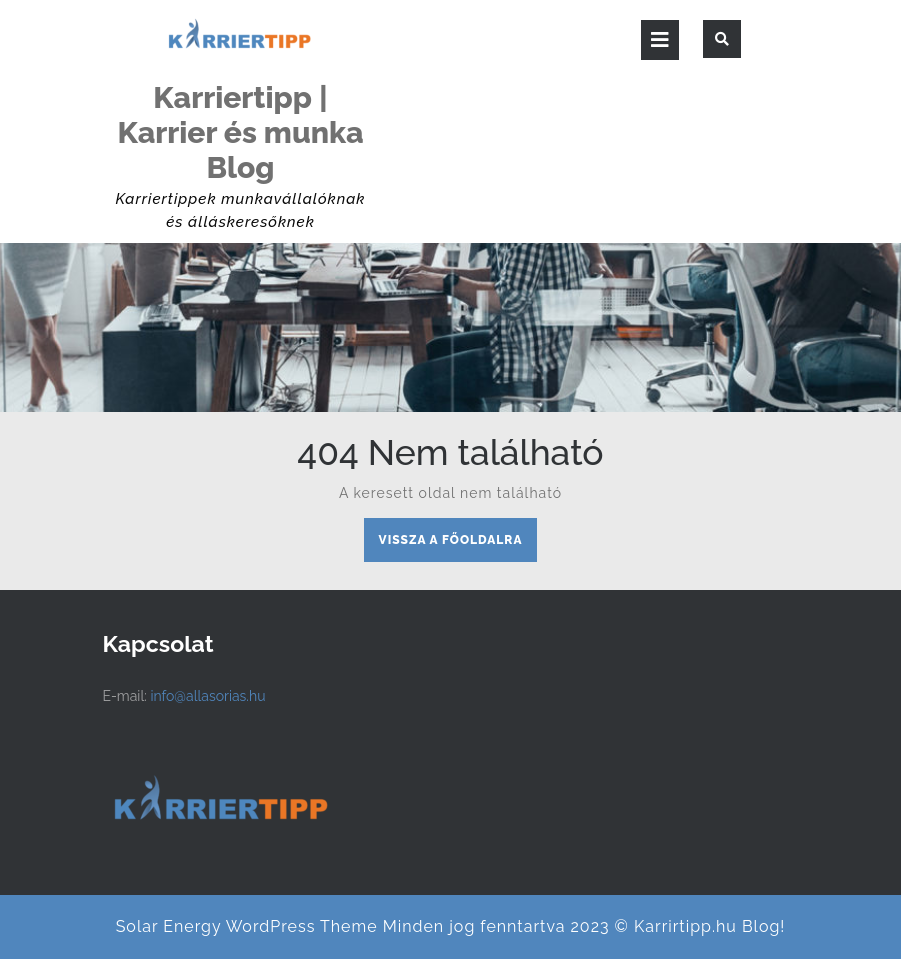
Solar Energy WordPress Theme (247, 926)
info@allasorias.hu (207, 696)
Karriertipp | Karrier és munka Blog (240, 132)
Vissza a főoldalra (458, 545)
